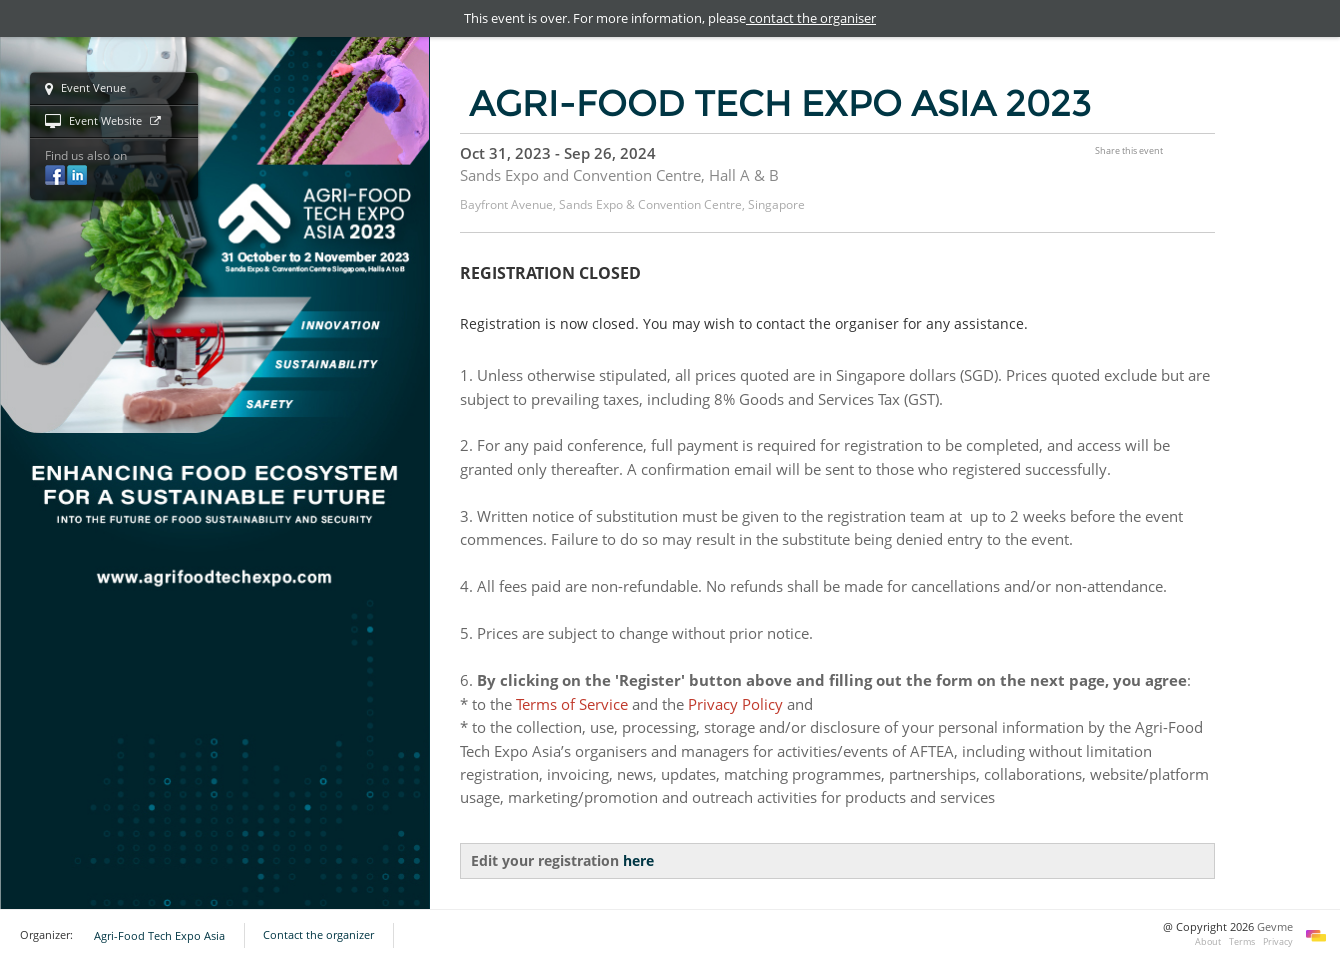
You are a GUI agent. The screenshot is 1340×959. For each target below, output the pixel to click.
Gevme (1275, 927)
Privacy (1278, 941)
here (638, 860)
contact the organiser (811, 18)
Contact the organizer (318, 935)
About (1208, 941)
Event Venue (85, 89)
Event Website (103, 122)
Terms (1242, 941)
